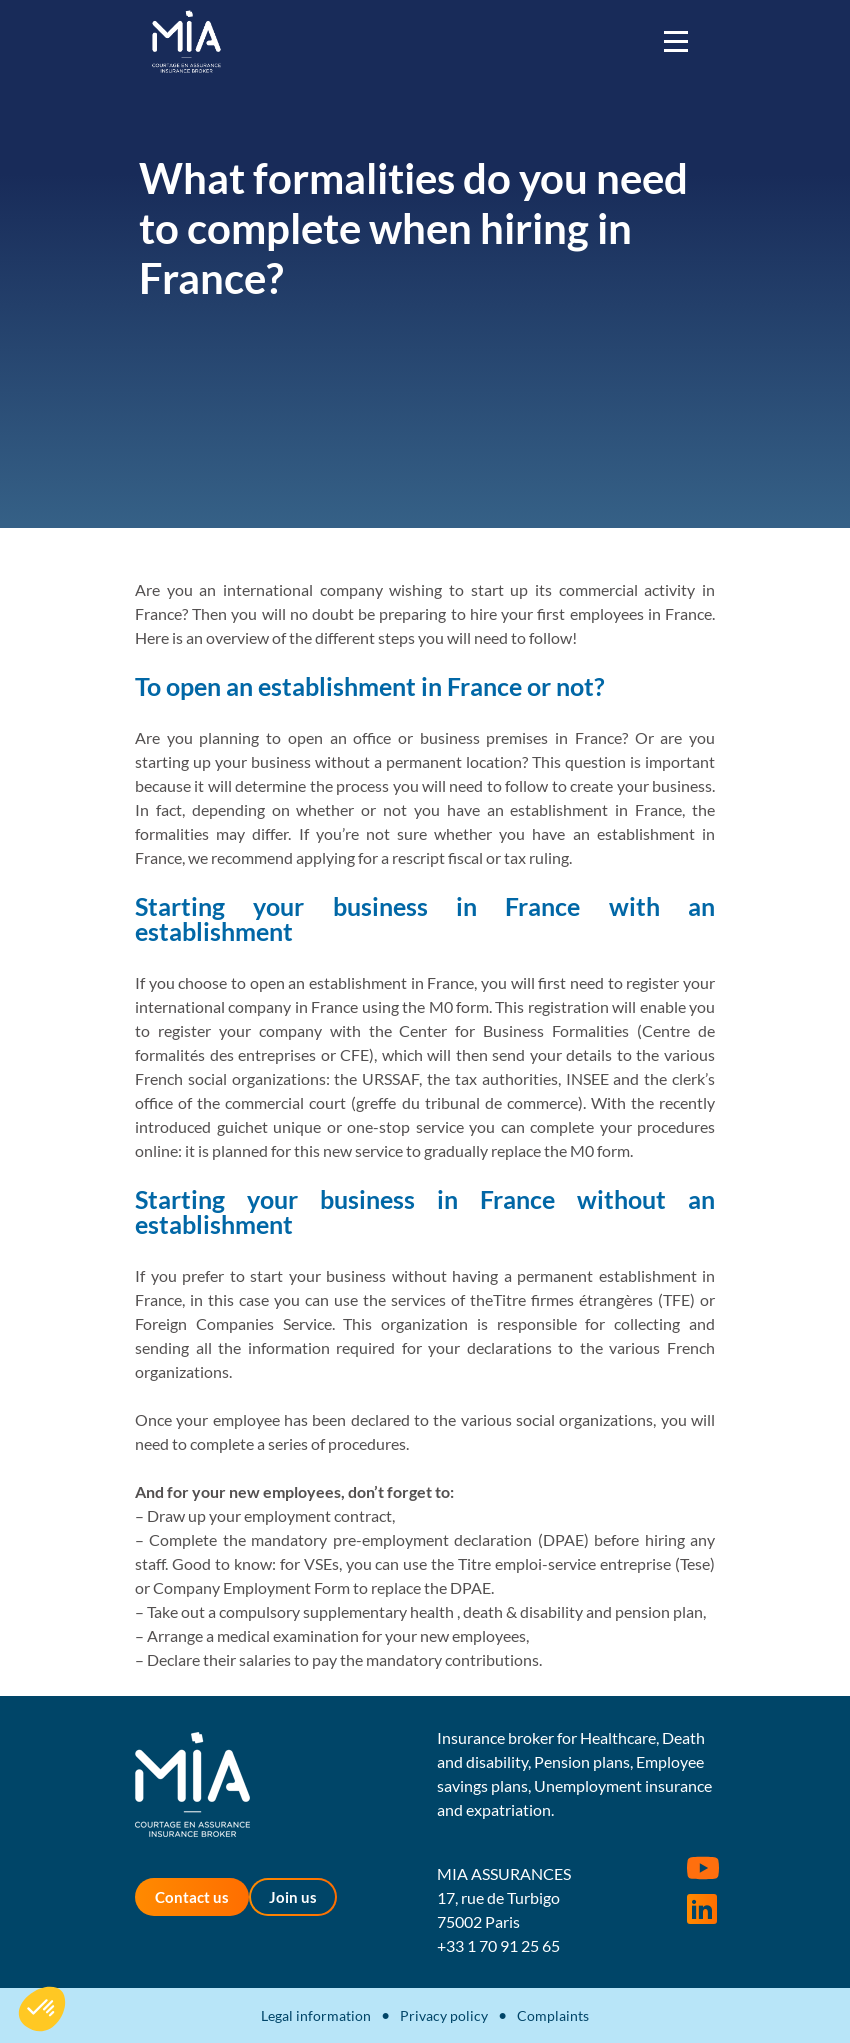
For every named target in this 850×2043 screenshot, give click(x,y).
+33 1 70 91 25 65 (498, 1945)
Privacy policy (444, 2015)
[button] (42, 2009)
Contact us (192, 1897)
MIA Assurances (186, 41)
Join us (293, 1897)
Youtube (703, 1868)
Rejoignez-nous (702, 1909)
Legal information (316, 2015)
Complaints (553, 2015)
